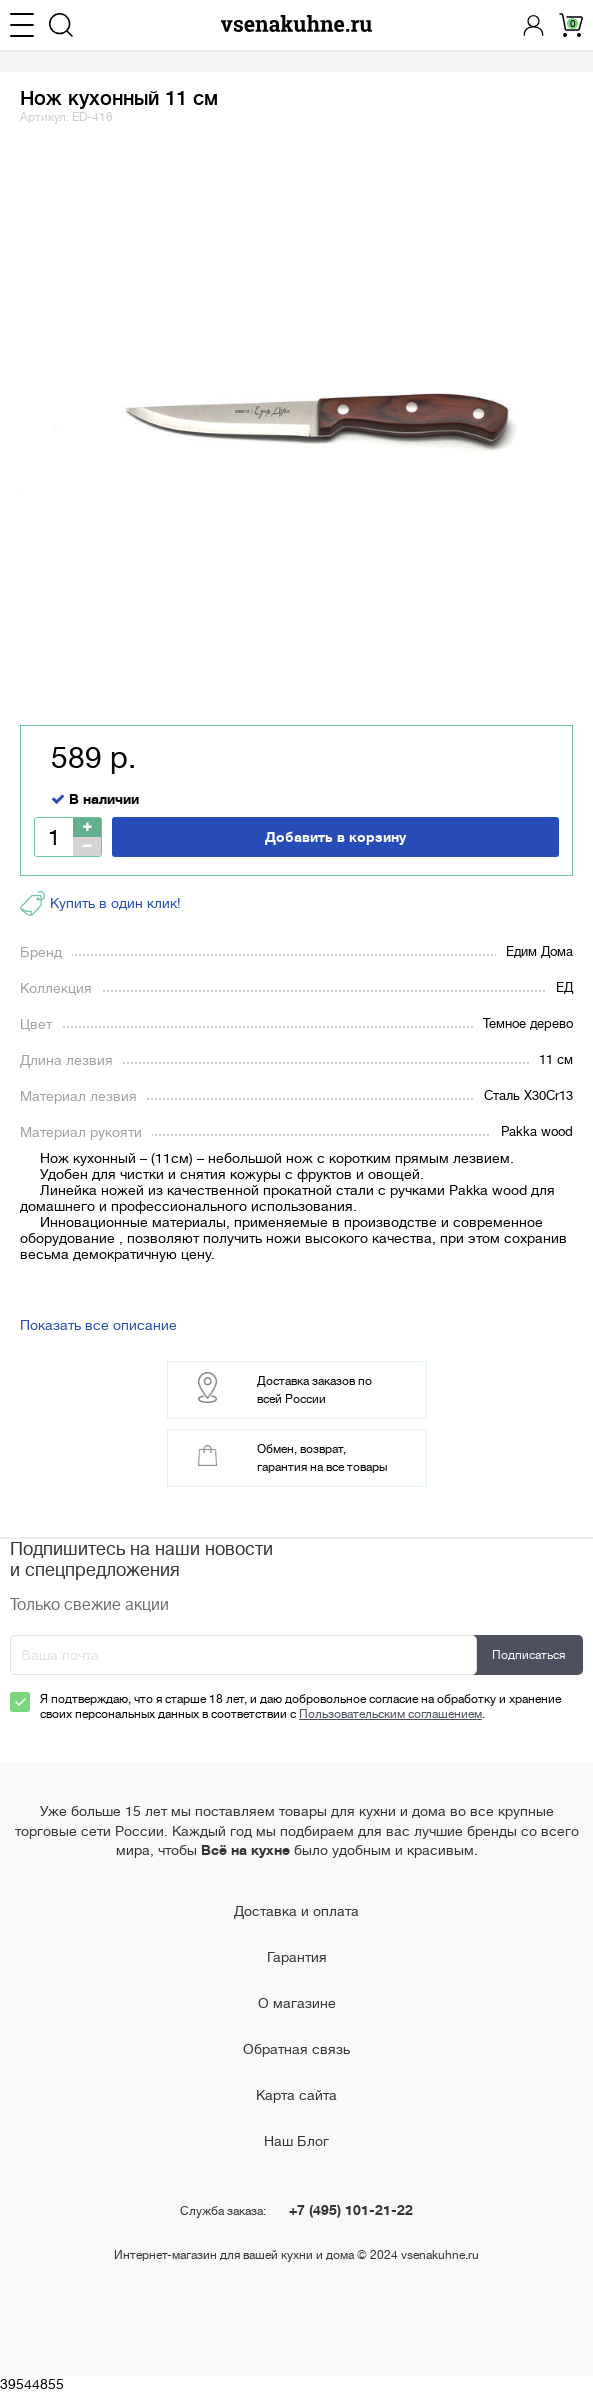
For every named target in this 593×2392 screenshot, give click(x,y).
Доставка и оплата (296, 1911)
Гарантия (297, 1957)
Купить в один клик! (100, 903)
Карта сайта (296, 2095)
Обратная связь (296, 2049)
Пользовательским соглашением (390, 1714)
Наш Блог (296, 2141)
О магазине (297, 2003)
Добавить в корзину (335, 837)
